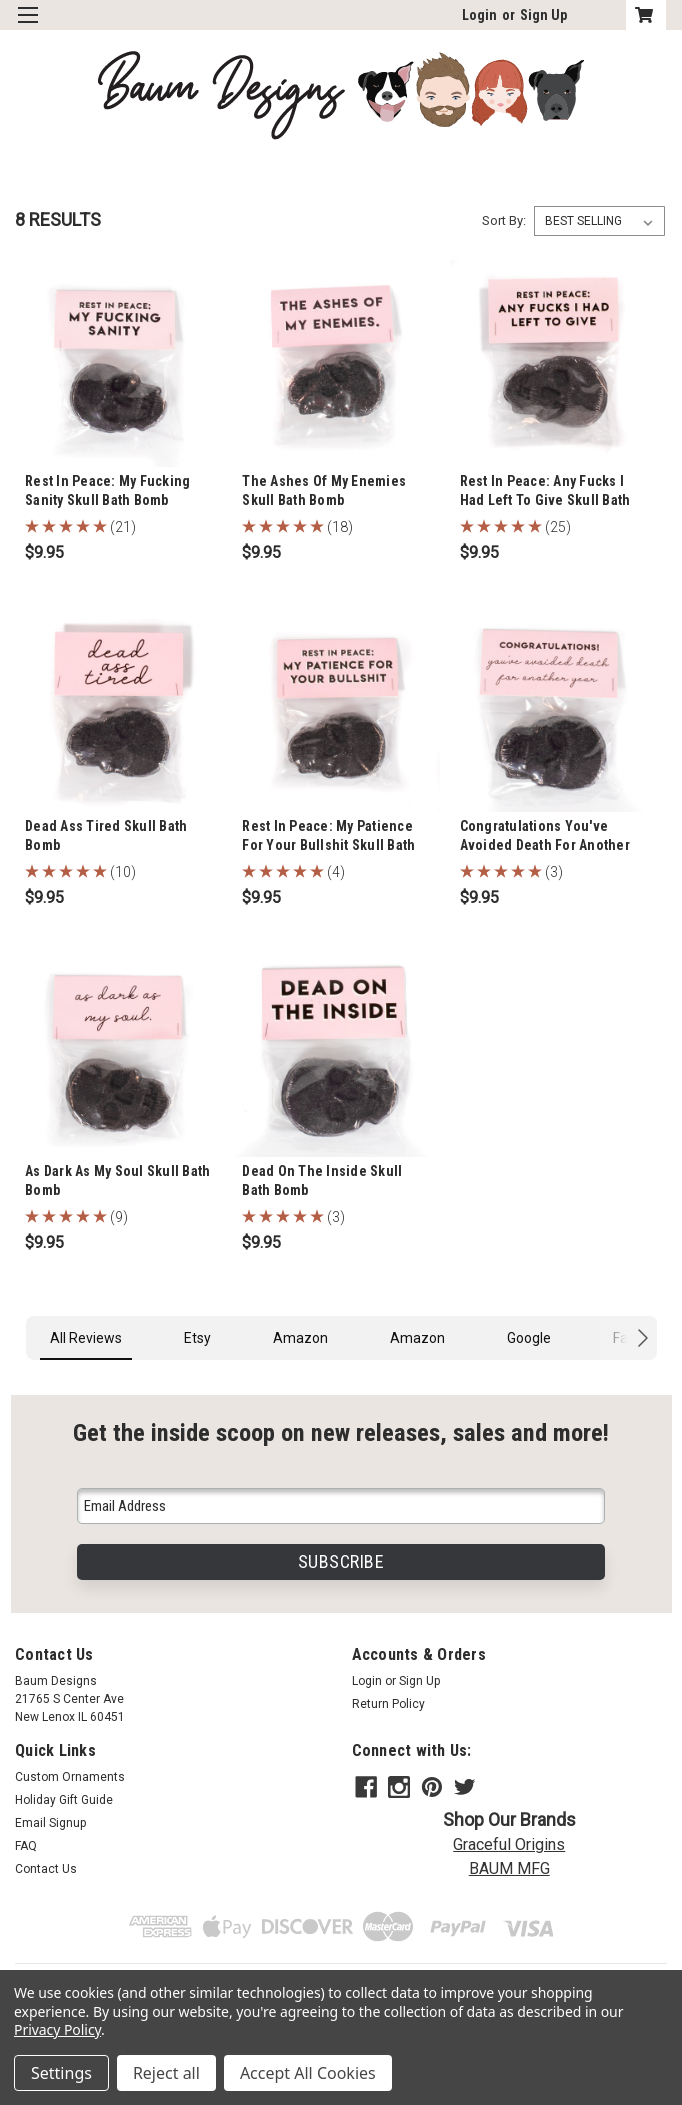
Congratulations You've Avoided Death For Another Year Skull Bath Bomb (545, 845)
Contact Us (46, 1869)
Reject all (166, 2073)
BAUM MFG (509, 1864)
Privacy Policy (57, 2029)
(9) (119, 1217)
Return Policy (388, 1704)
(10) (123, 872)
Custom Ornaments (70, 1777)
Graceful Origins (509, 1840)
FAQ (26, 1846)
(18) (340, 527)
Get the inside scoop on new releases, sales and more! (341, 1432)
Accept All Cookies (308, 2073)
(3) (554, 872)
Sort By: (504, 220)
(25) (558, 527)
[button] (26, 1380)
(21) (123, 527)
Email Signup (50, 1823)
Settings (61, 2073)
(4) (336, 872)
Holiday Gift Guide (64, 1800)
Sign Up (543, 15)
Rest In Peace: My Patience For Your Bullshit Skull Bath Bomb (328, 845)
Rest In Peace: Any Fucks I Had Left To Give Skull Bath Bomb (545, 500)
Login (479, 15)
